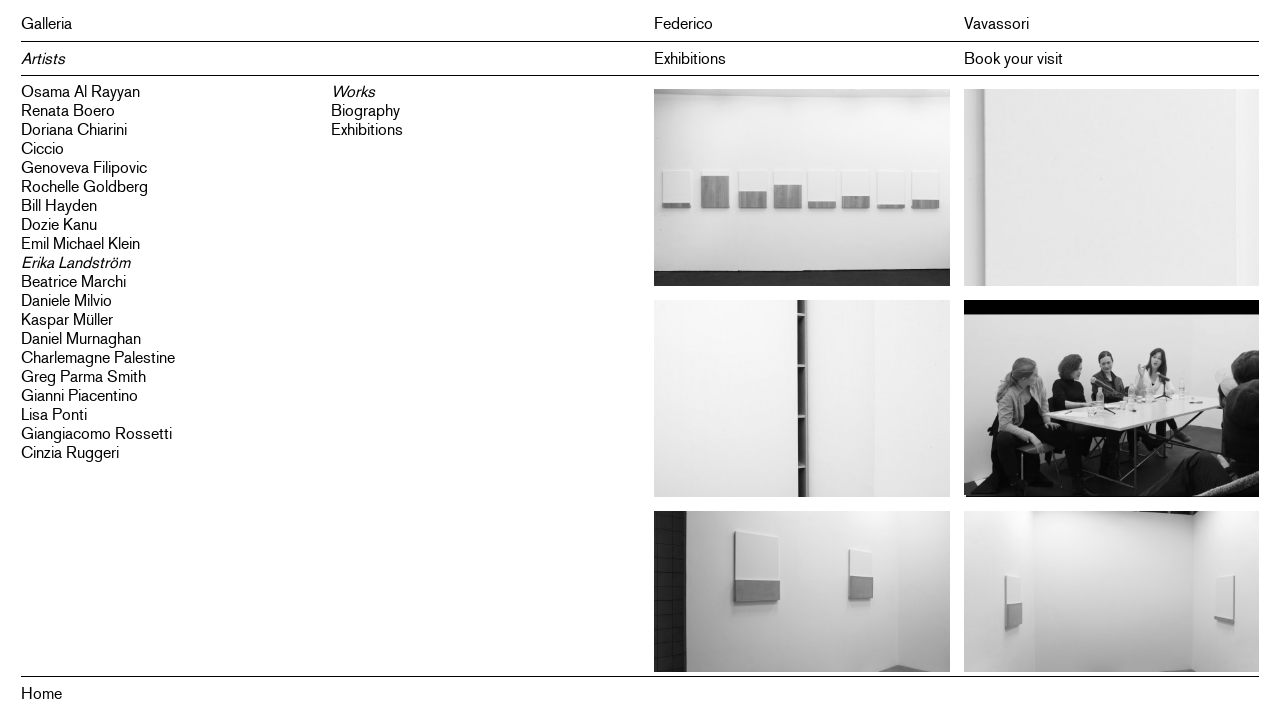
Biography (365, 110)
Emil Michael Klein (80, 243)
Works (353, 91)
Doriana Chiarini (74, 129)
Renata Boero (68, 110)
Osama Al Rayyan (80, 91)
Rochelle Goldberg (84, 186)
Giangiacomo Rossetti (96, 433)
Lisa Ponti (54, 414)
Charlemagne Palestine (98, 357)
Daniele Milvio (66, 300)
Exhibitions (690, 58)
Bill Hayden (59, 205)
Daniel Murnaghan (81, 338)
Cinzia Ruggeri (70, 452)
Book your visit (1013, 58)
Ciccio (42, 148)
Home (41, 693)
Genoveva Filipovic (84, 167)
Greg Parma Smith (83, 376)
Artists (43, 58)
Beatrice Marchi (73, 281)
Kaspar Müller (67, 319)
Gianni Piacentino (79, 395)
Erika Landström (75, 262)
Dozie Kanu (59, 224)
